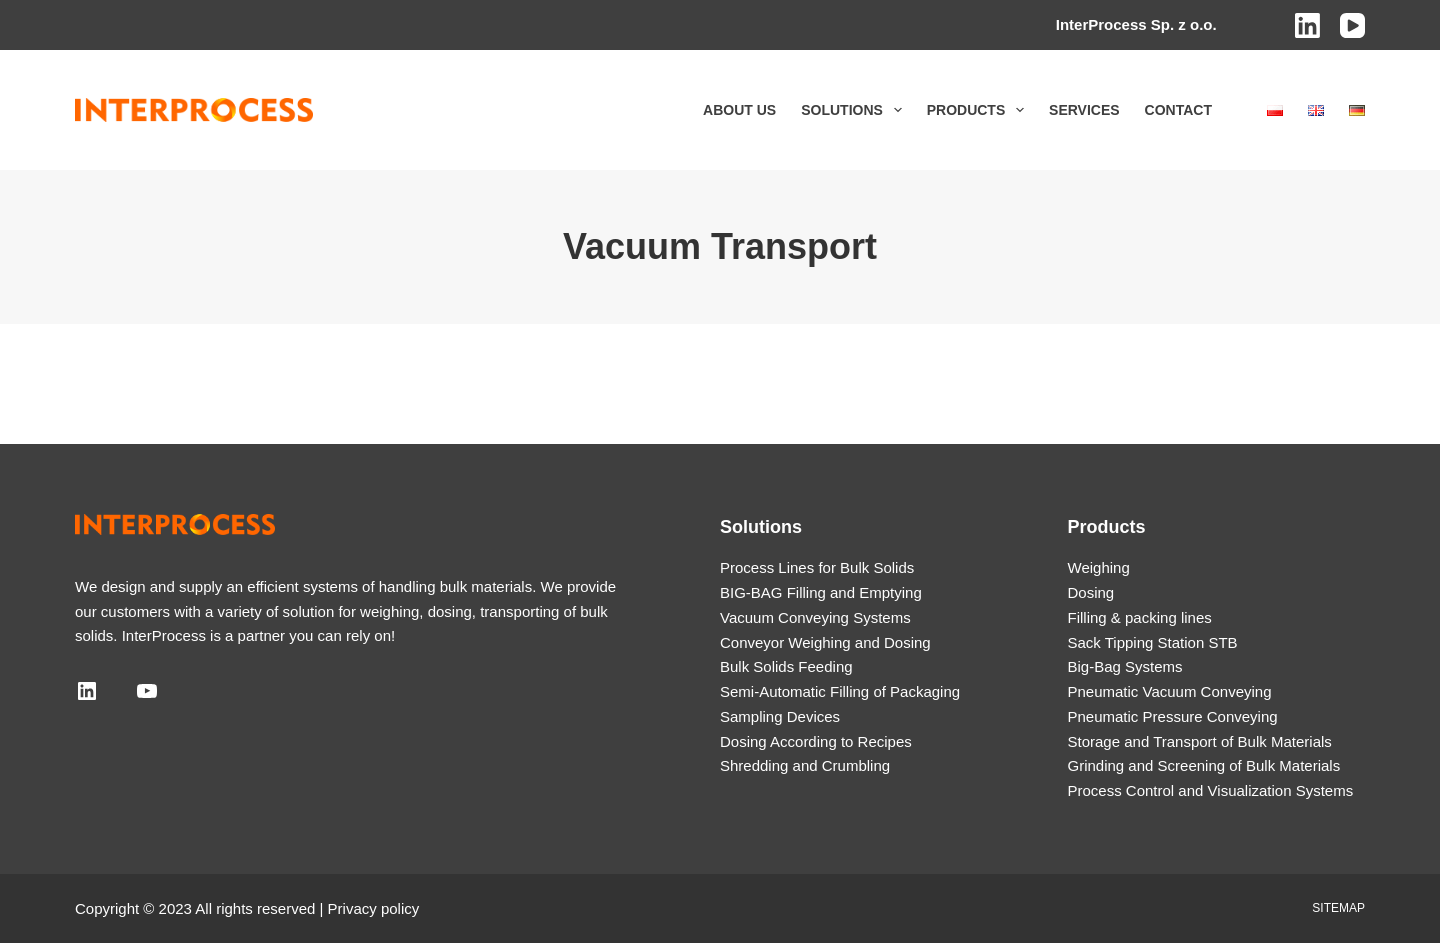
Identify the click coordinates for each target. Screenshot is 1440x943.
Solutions (855, 110)
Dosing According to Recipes (816, 741)
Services (1084, 110)
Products (979, 110)
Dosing (1091, 592)
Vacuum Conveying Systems (815, 617)
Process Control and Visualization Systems (1211, 790)
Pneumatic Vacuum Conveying (1170, 691)
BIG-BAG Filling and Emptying (821, 592)
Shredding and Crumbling (805, 765)
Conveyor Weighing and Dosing (825, 642)
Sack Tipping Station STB (1153, 642)
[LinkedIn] (1307, 25)
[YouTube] (1352, 25)
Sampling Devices (780, 716)
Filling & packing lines (1140, 617)
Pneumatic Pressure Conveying (1173, 716)
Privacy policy (374, 908)
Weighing (1099, 567)
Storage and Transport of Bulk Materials (1200, 741)
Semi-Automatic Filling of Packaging (840, 691)
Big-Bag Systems (1125, 666)
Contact (1178, 110)
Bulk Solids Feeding (786, 666)
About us (739, 110)
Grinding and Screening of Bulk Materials (1204, 765)
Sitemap (1338, 908)
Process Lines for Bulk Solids (817, 567)
